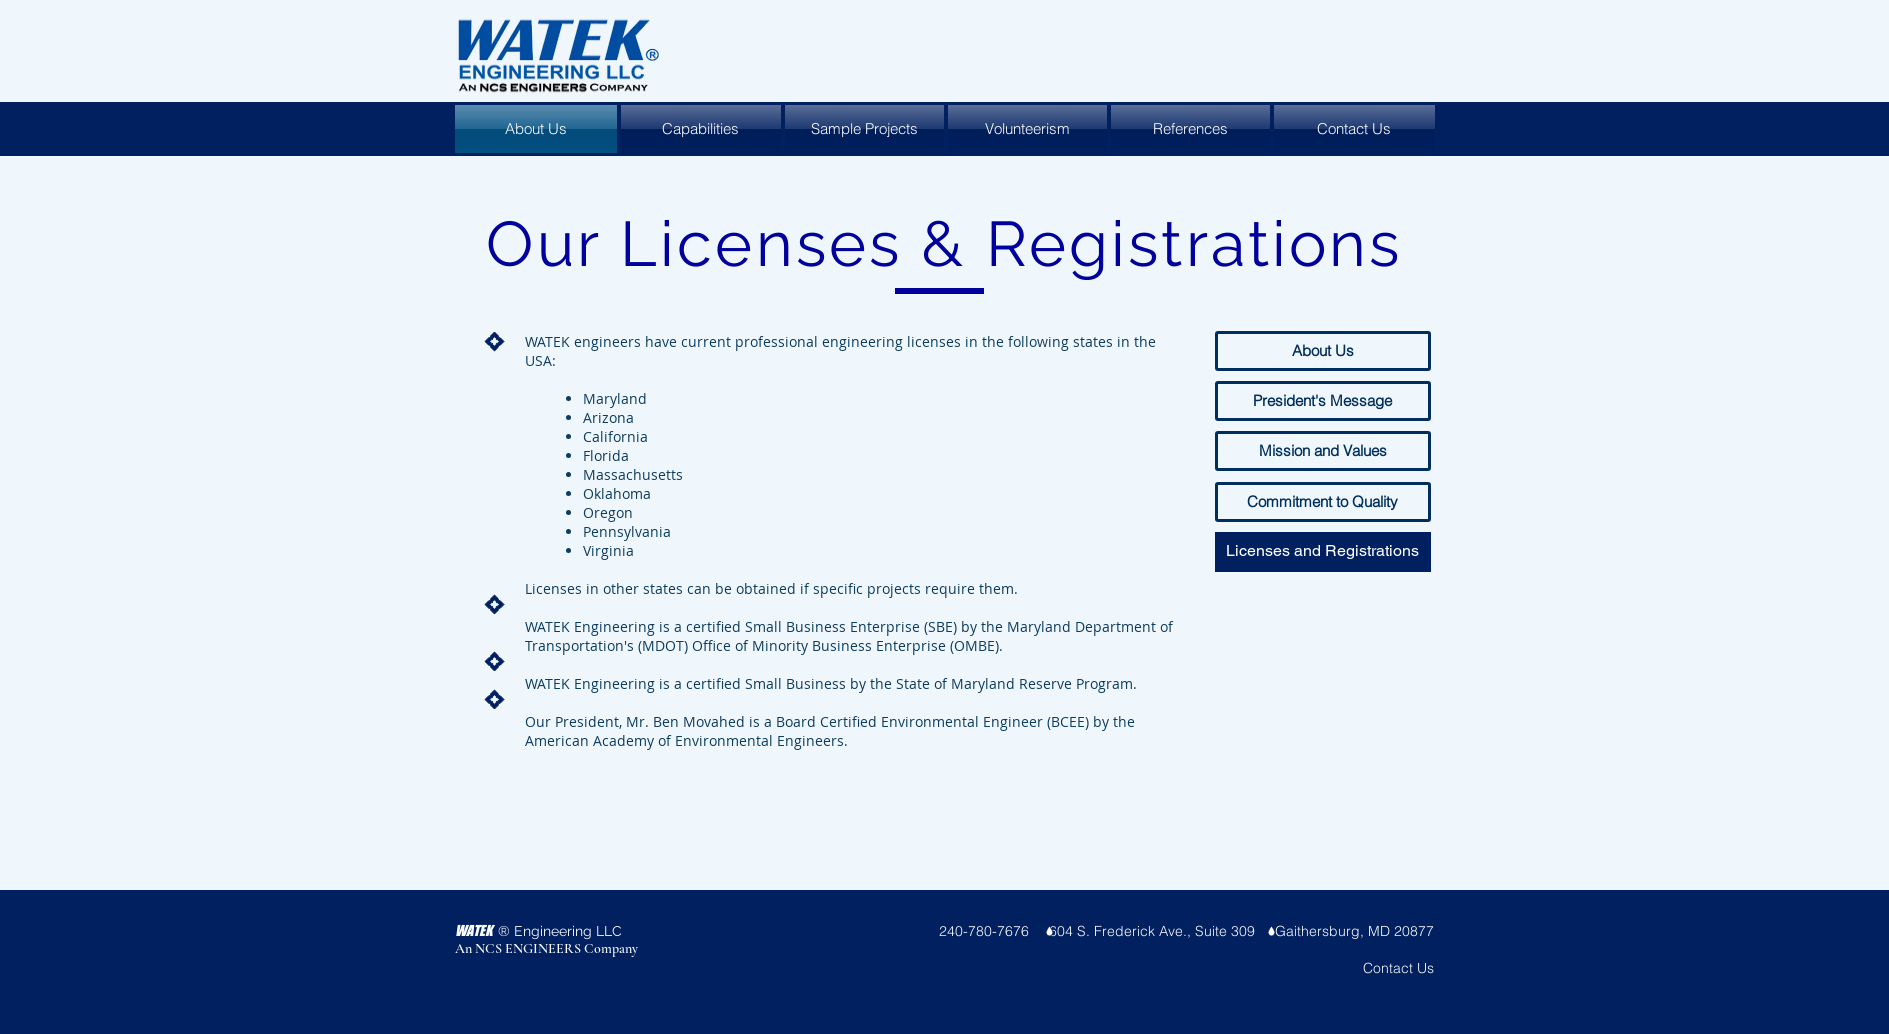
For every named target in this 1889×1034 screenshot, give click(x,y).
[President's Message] (1323, 401)
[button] (1323, 552)
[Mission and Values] (1323, 451)
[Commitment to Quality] (1323, 502)
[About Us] (1323, 351)
